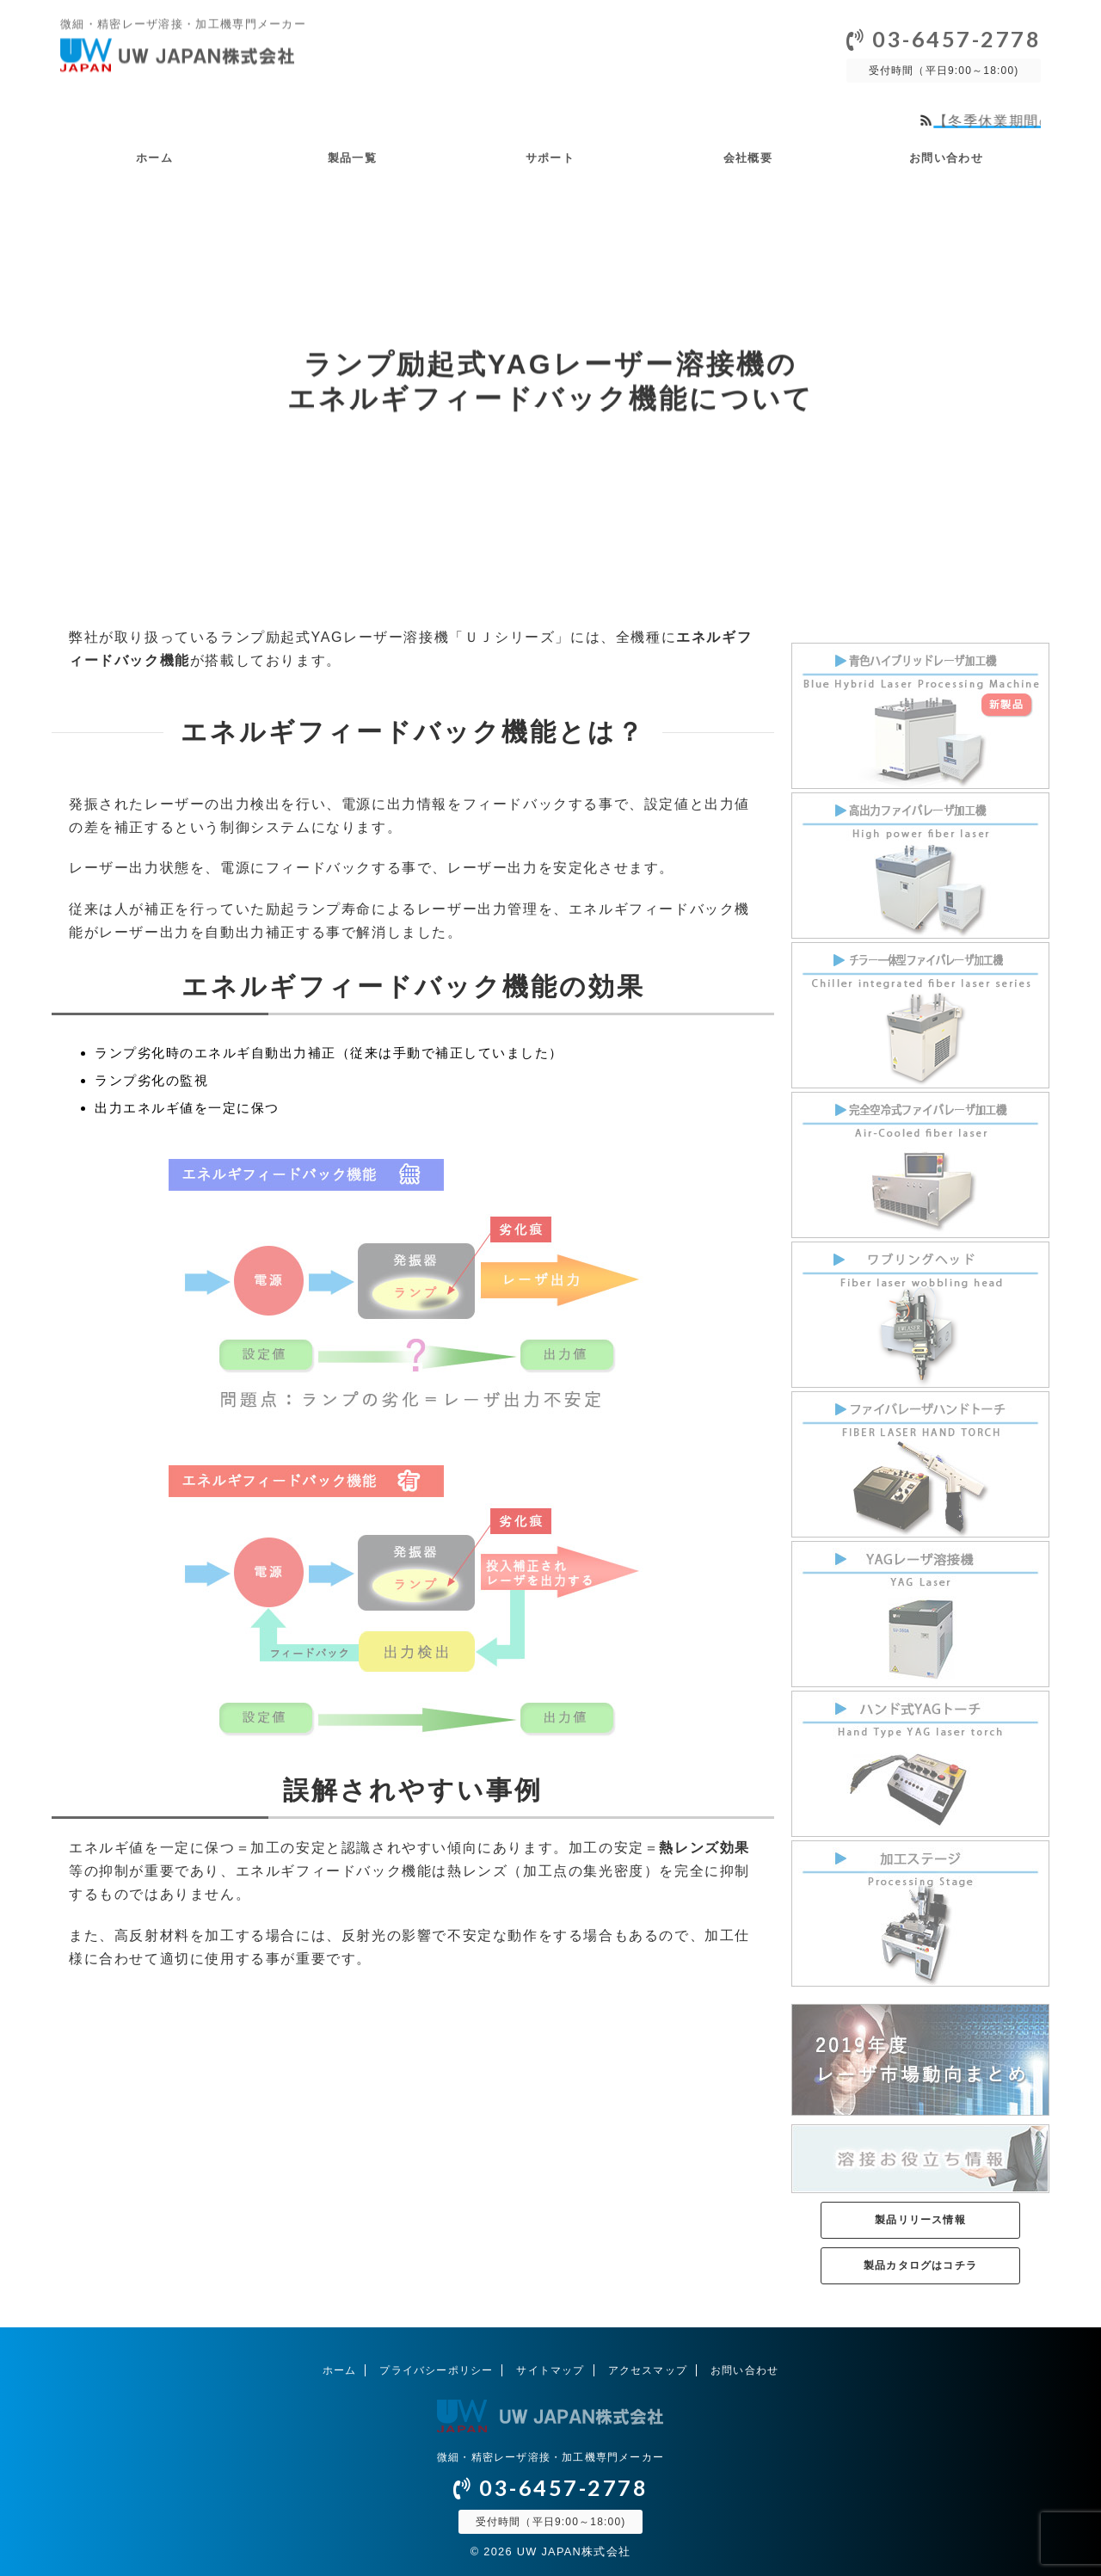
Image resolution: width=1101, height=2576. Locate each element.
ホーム (154, 157)
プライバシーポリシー (436, 2370)
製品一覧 (352, 157)
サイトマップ (550, 2370)
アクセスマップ (647, 2370)
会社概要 (747, 157)
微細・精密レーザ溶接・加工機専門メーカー (550, 2457)
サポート (550, 157)
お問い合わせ (946, 157)
